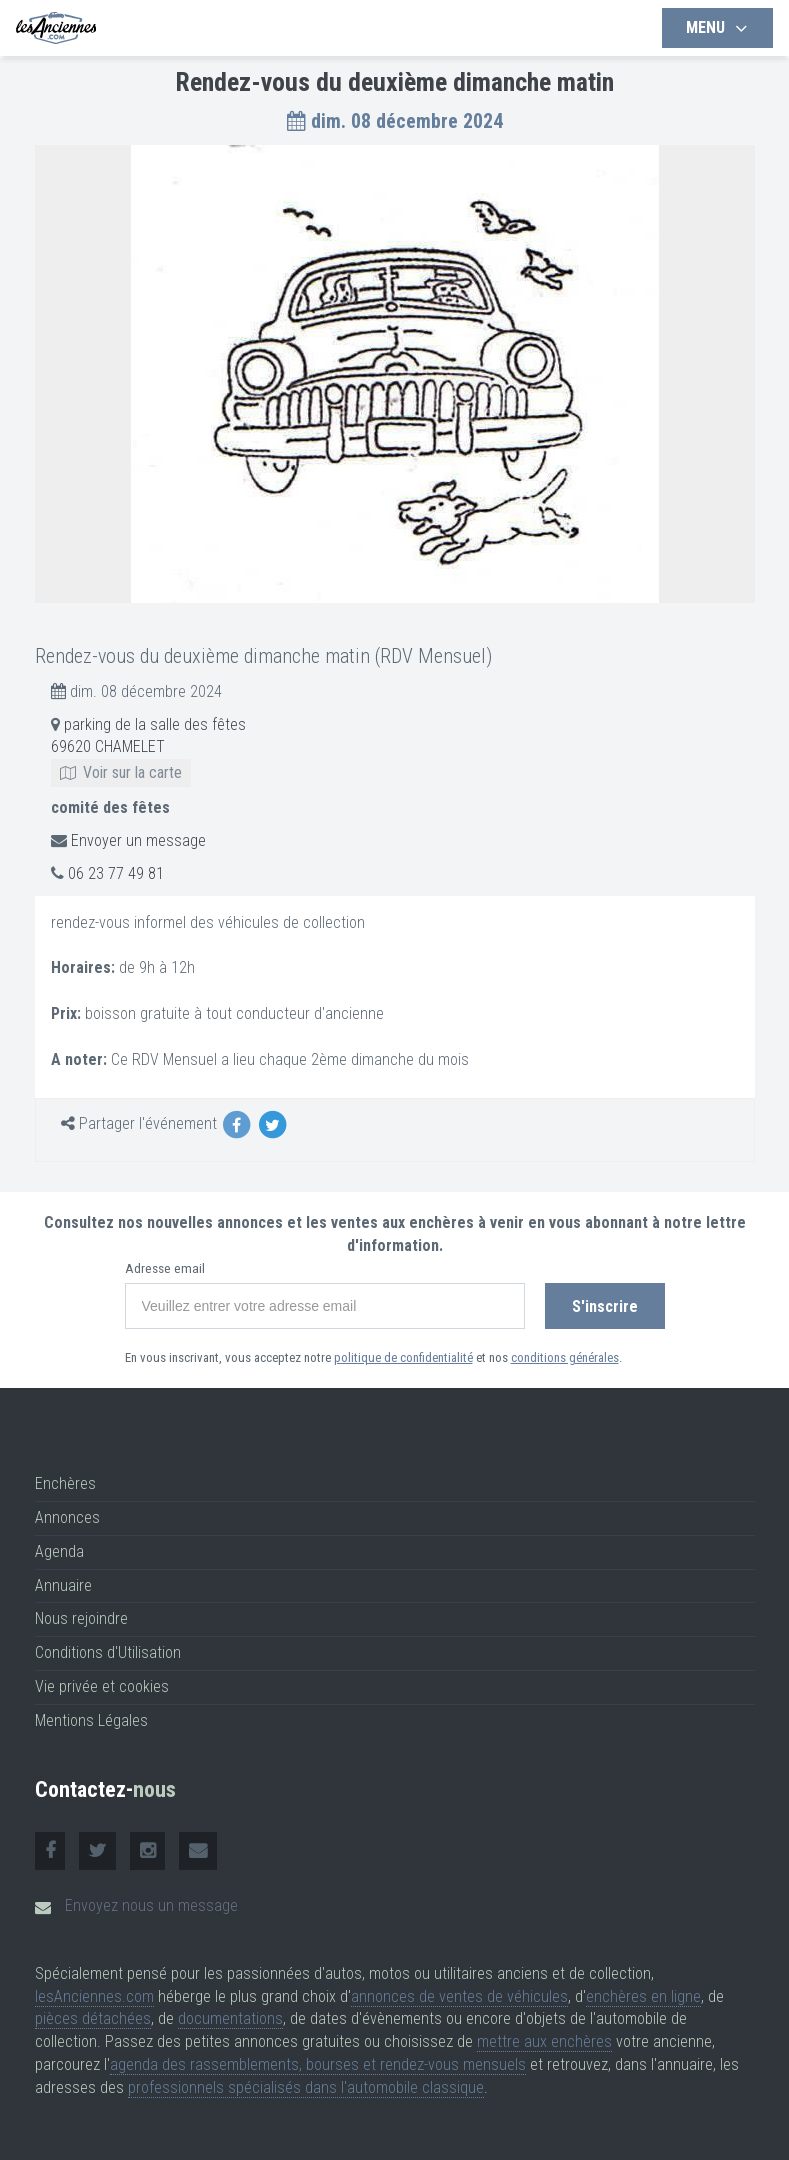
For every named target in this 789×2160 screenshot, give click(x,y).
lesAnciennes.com (94, 1996)
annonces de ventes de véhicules (459, 1996)
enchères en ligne (643, 1996)
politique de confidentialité (403, 1357)
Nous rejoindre (81, 1618)
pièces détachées (93, 2018)
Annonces (67, 1517)
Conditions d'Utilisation (108, 1652)
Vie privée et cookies (102, 1686)
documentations (230, 2018)
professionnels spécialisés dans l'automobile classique (306, 2087)
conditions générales (565, 1357)
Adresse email (165, 1268)
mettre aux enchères (544, 2041)
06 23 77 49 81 (116, 873)
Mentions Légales (91, 1720)
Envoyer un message (138, 840)
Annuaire (63, 1585)
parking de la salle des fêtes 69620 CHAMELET (148, 748)
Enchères (65, 1483)
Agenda (59, 1551)
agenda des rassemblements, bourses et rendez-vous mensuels (318, 2064)
